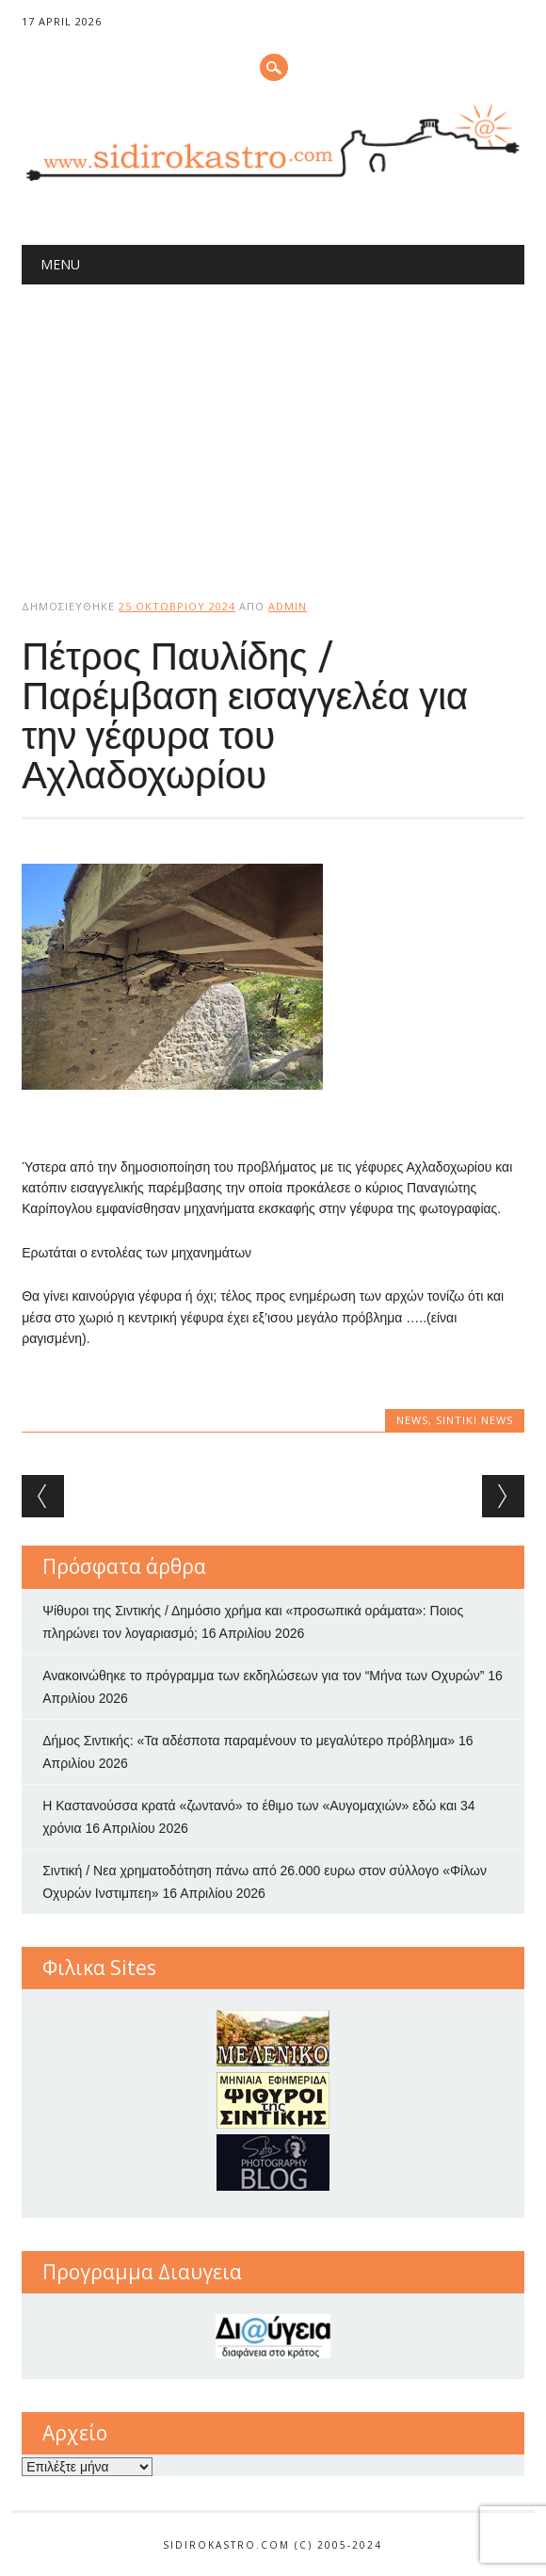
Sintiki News (474, 1420)
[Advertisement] (273, 426)
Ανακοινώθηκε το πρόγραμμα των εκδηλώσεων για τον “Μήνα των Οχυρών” (263, 1675)
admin (287, 606)
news (412, 1420)
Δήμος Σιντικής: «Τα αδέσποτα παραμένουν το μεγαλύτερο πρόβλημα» (248, 1740)
